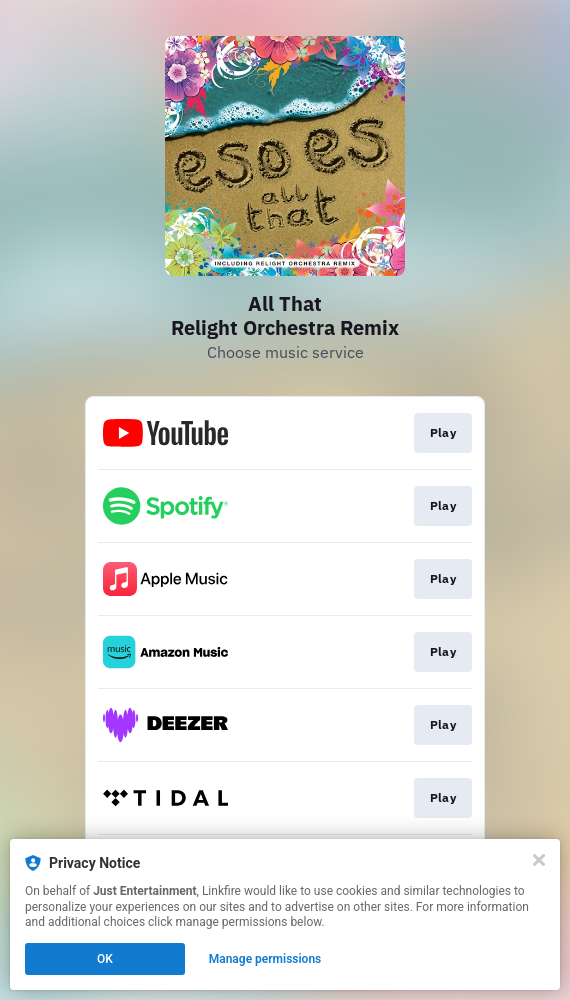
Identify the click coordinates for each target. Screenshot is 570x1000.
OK (105, 959)
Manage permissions (265, 959)
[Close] (539, 860)
